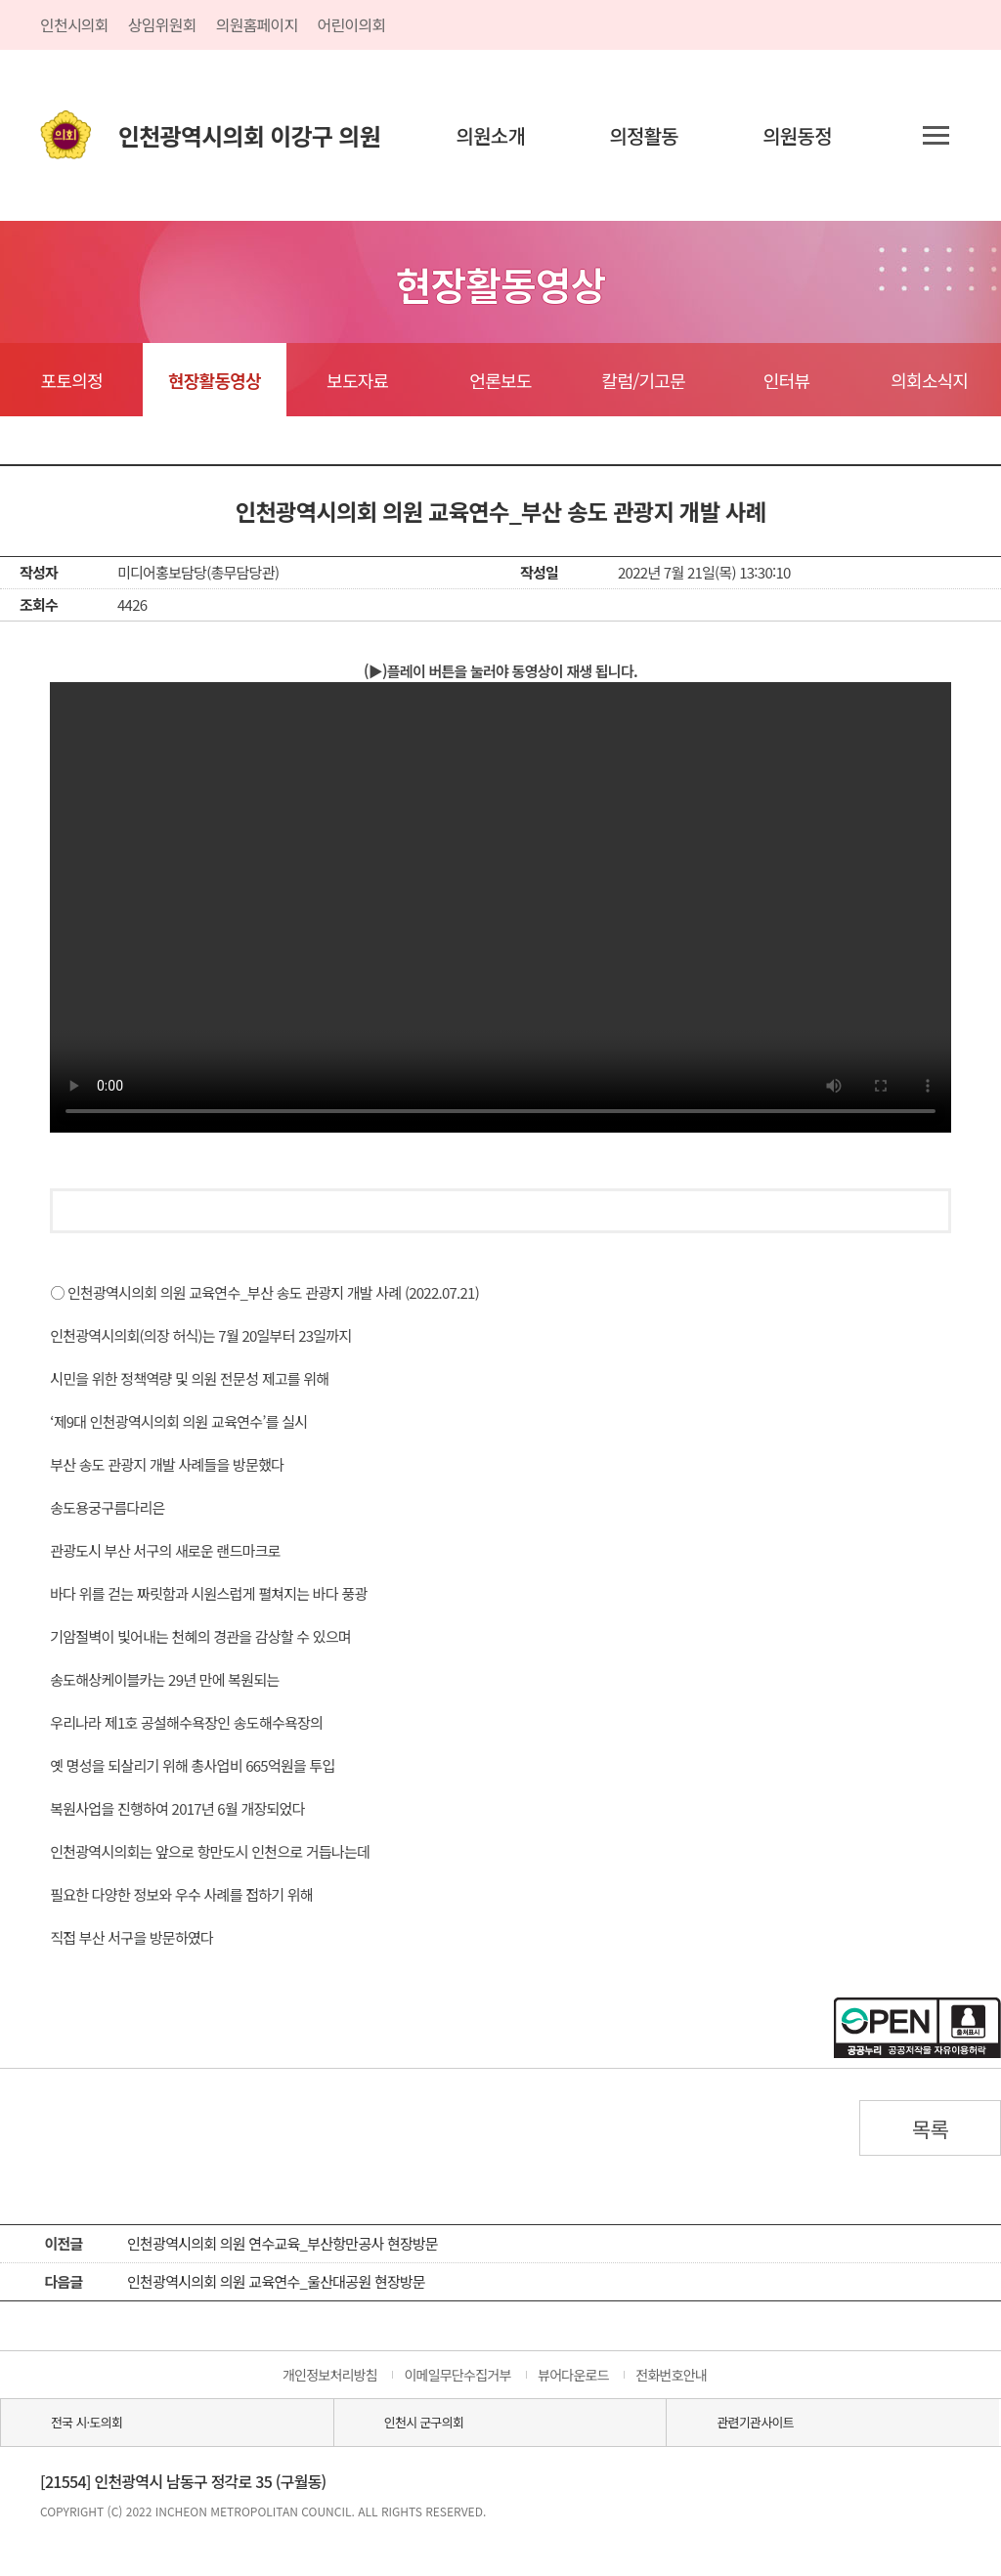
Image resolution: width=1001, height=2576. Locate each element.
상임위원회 (162, 24)
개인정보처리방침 (330, 2374)
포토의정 (72, 380)
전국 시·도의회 (86, 2422)
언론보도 (500, 380)
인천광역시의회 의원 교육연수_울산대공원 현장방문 (276, 2281)
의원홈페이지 (257, 24)
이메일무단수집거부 (457, 2374)
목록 (930, 2128)
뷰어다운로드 (573, 2374)
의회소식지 (929, 380)
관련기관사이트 (755, 2422)
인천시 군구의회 (423, 2422)
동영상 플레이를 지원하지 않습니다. (500, 907)
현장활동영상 (214, 380)
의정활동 (643, 135)
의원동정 (797, 135)
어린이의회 (352, 24)
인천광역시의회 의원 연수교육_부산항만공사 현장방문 (282, 2243)
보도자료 (357, 380)
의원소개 (491, 135)
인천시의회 (74, 24)
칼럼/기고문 (643, 380)
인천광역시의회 (249, 135)
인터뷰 (786, 380)
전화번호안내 (671, 2374)
